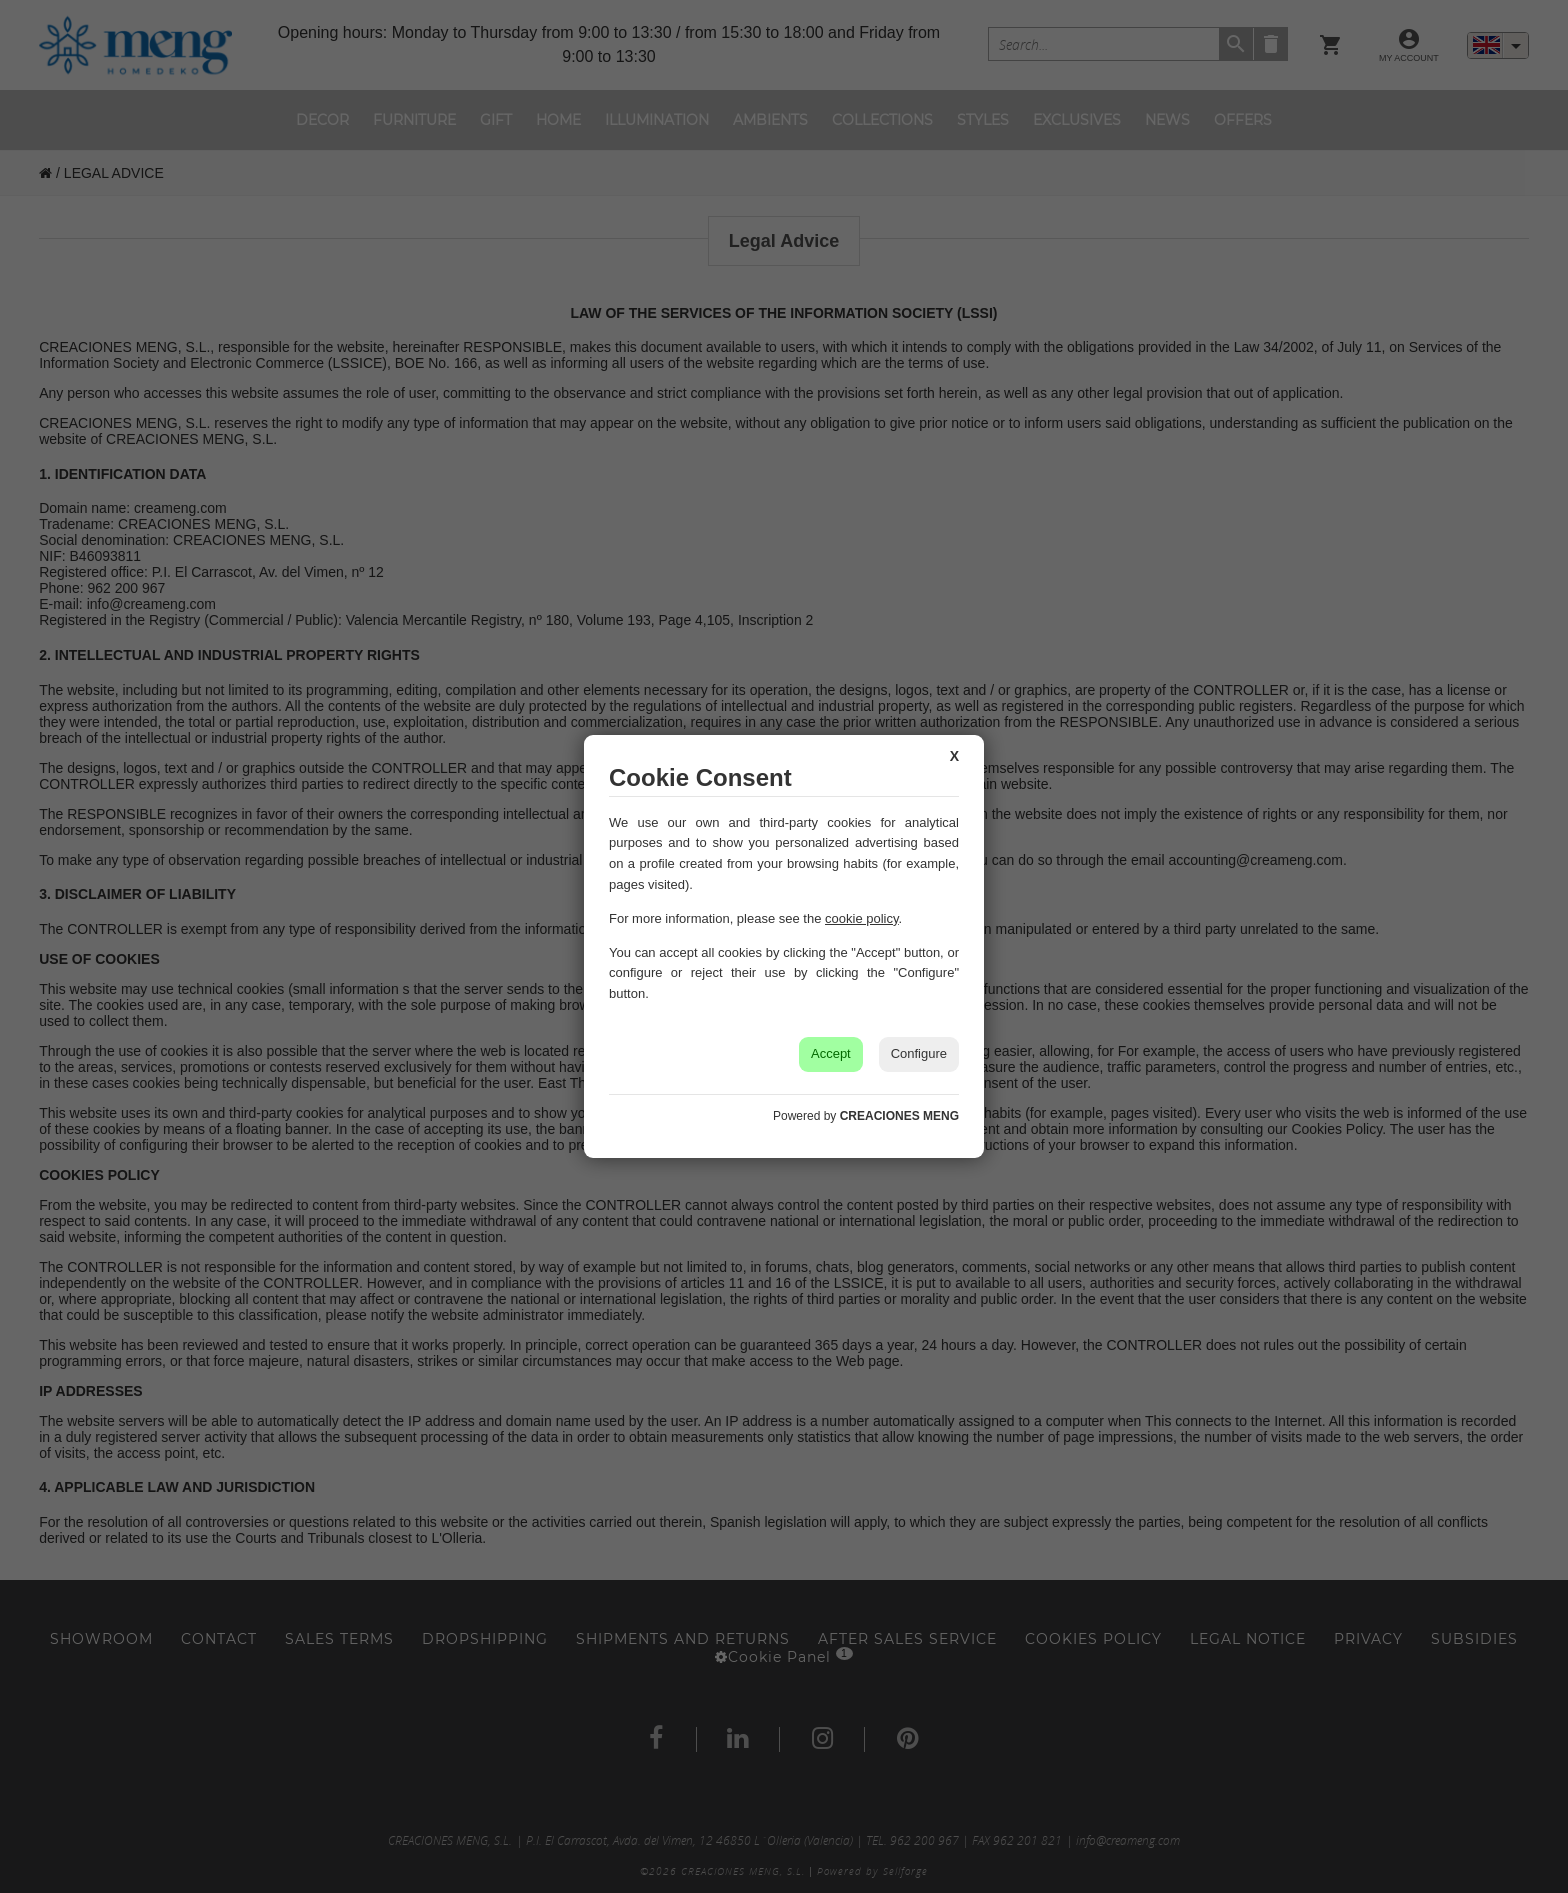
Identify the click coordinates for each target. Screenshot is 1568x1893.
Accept (831, 1053)
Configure (919, 1053)
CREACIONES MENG (899, 1116)
